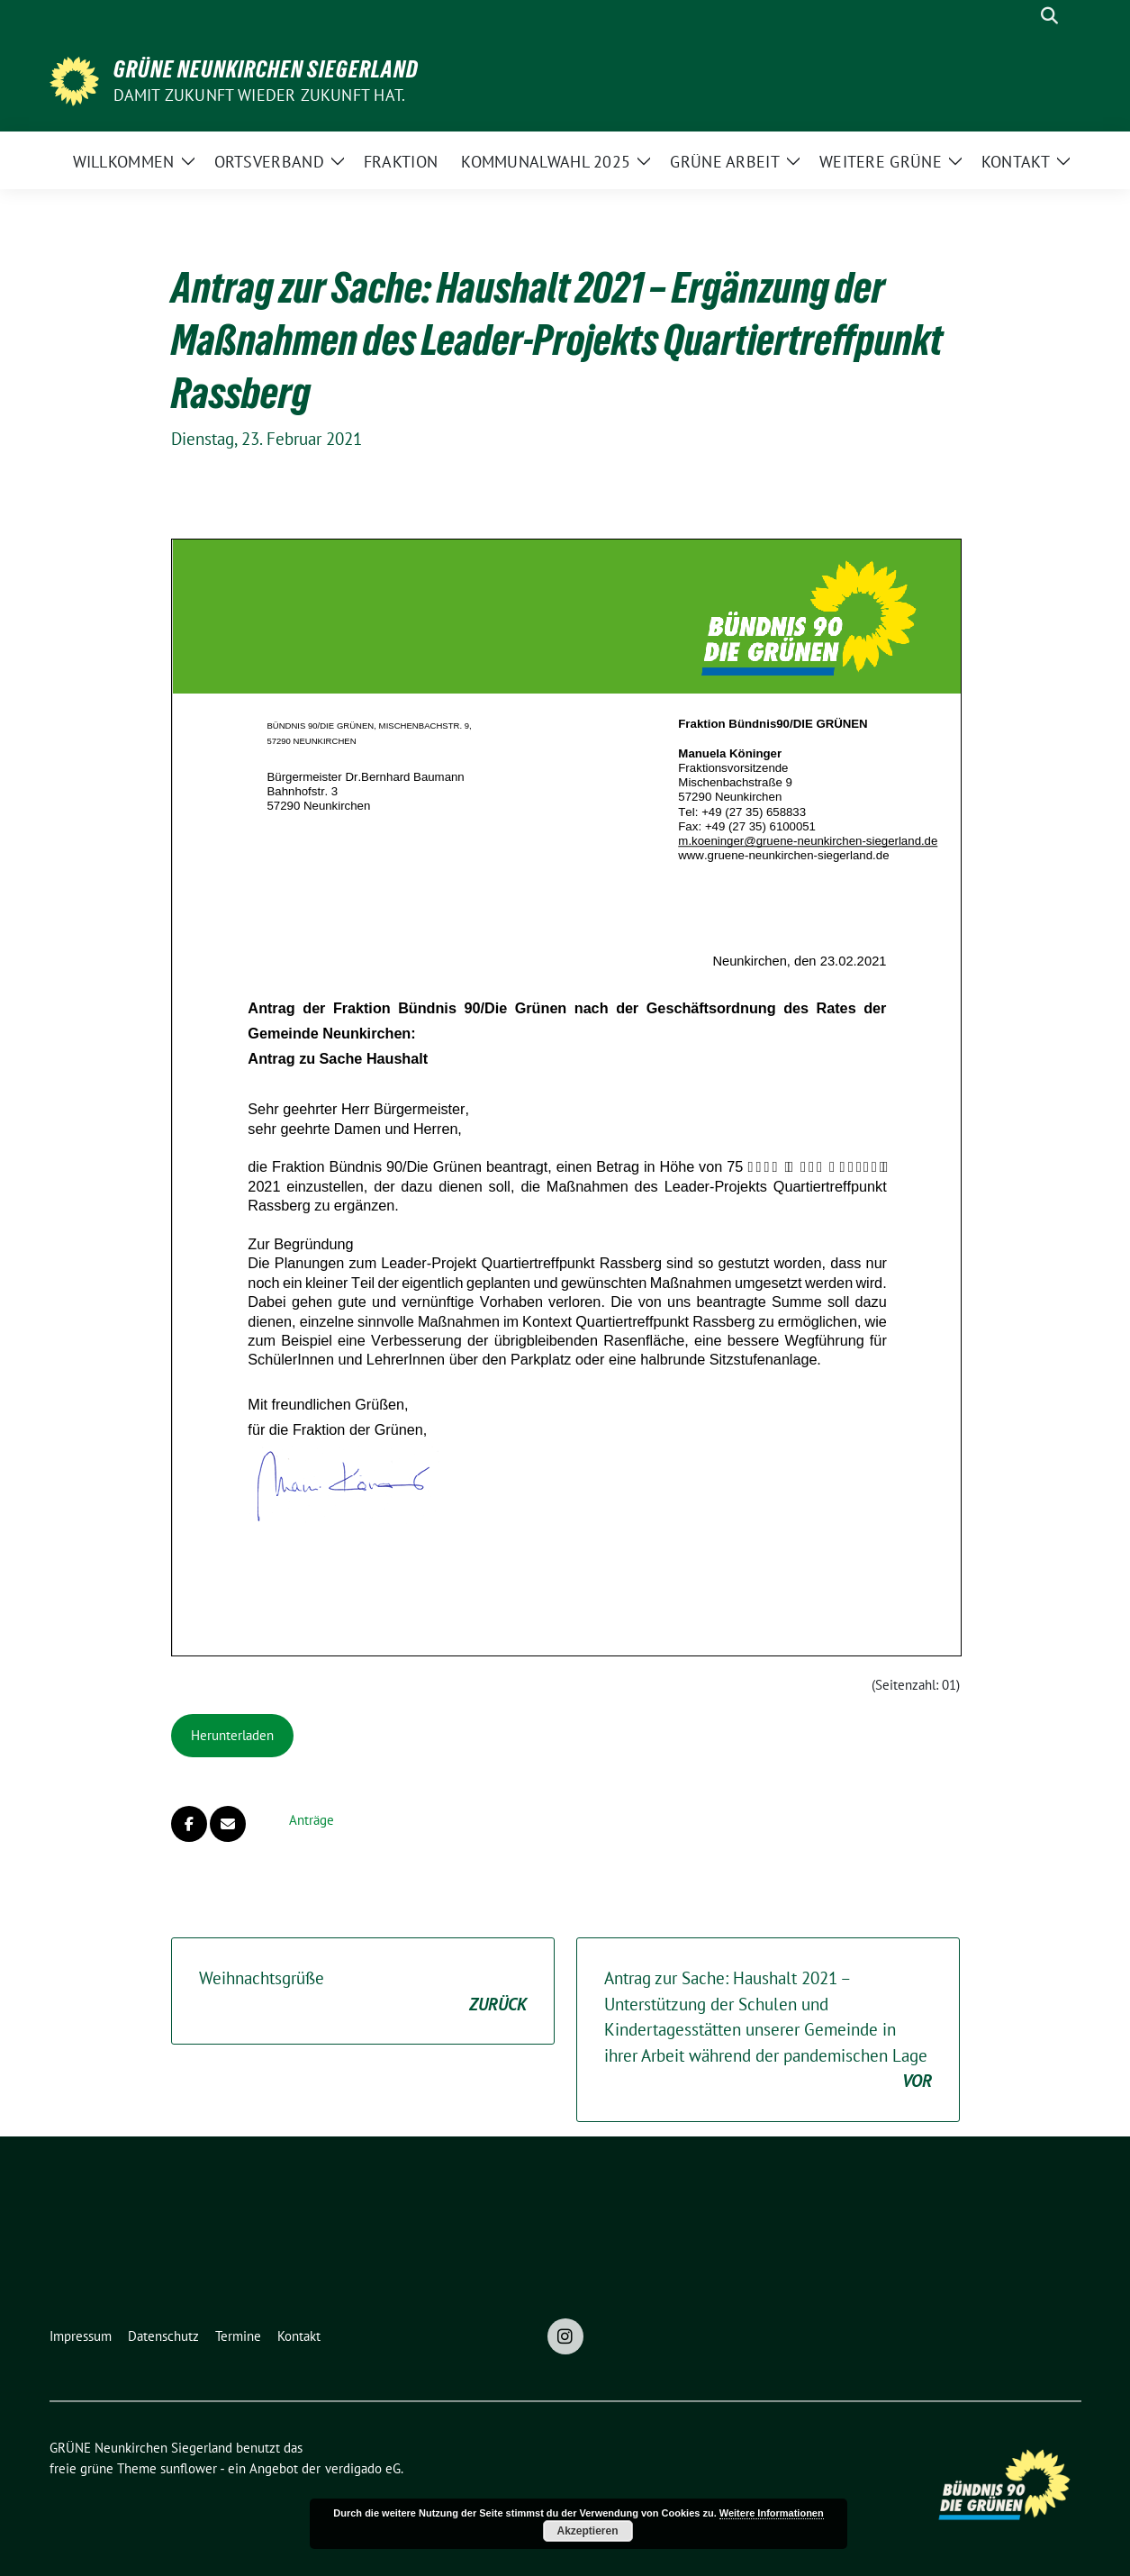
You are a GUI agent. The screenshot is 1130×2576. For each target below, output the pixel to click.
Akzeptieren (587, 2531)
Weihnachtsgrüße (363, 1992)
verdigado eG (363, 2468)
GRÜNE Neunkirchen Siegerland (266, 69)
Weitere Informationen (771, 2513)
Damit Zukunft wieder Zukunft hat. (259, 95)
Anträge (311, 1819)
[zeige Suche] (1049, 16)
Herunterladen (232, 1735)
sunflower (188, 2468)
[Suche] (1024, 16)
